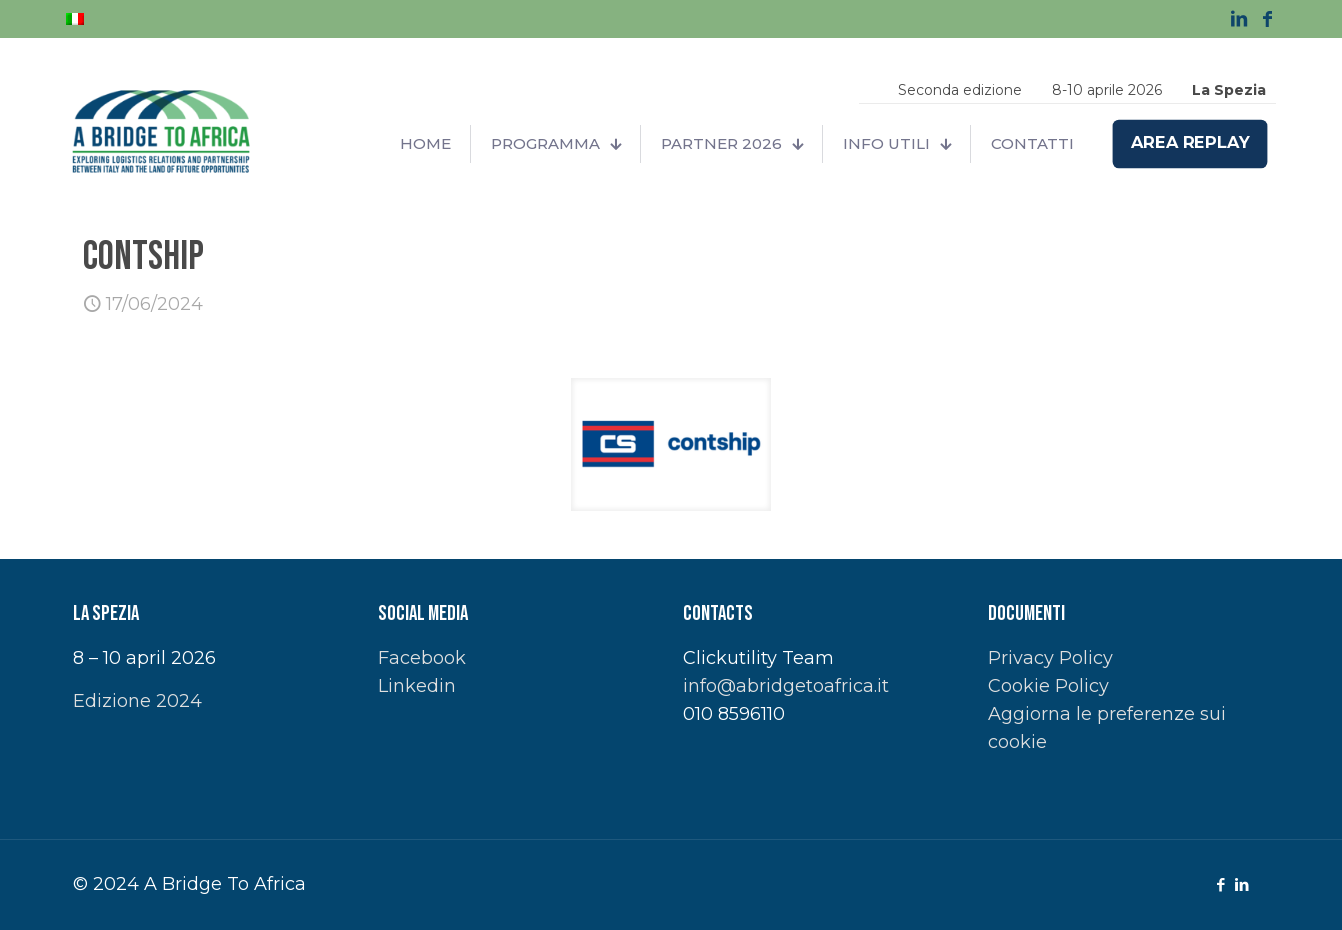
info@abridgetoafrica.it (786, 686)
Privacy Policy (1050, 658)
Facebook (422, 658)
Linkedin (417, 686)
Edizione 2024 (137, 701)
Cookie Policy (1048, 686)
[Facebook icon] (1220, 884)
